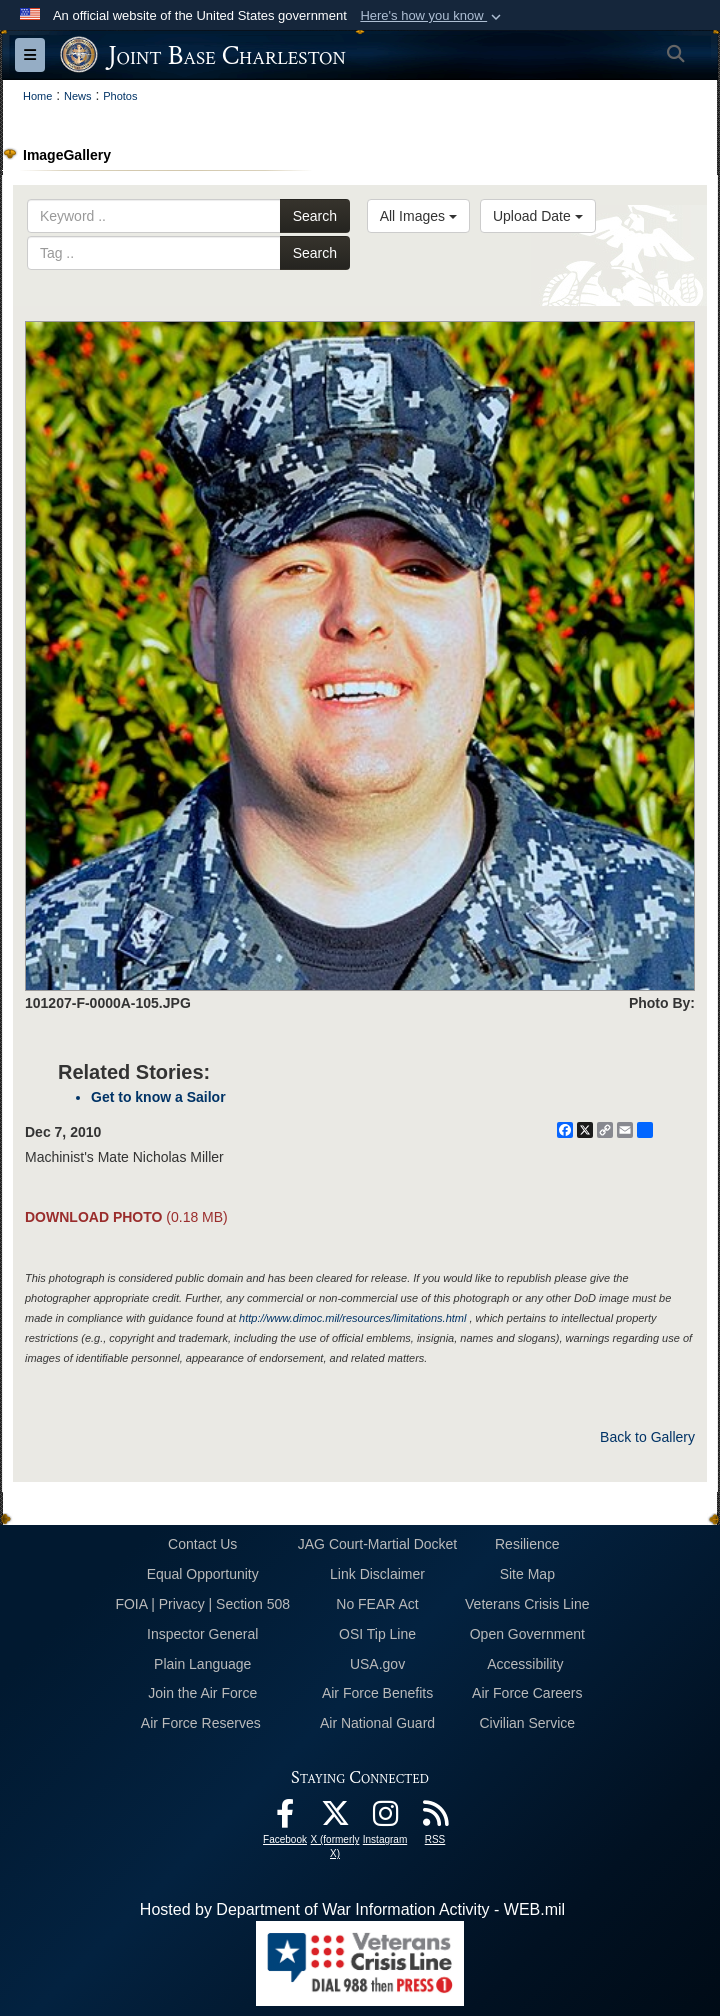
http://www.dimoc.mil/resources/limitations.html (352, 1318)
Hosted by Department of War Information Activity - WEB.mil (352, 1909)
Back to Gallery (647, 1437)
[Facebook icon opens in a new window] (285, 1818)
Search (315, 216)
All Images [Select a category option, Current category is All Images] (418, 216)
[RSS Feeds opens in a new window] (435, 1818)
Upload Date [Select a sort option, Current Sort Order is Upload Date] (538, 216)
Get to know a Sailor (158, 1097)
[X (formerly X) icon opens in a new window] (335, 1818)
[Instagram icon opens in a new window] (385, 1818)
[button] (432, 16)
